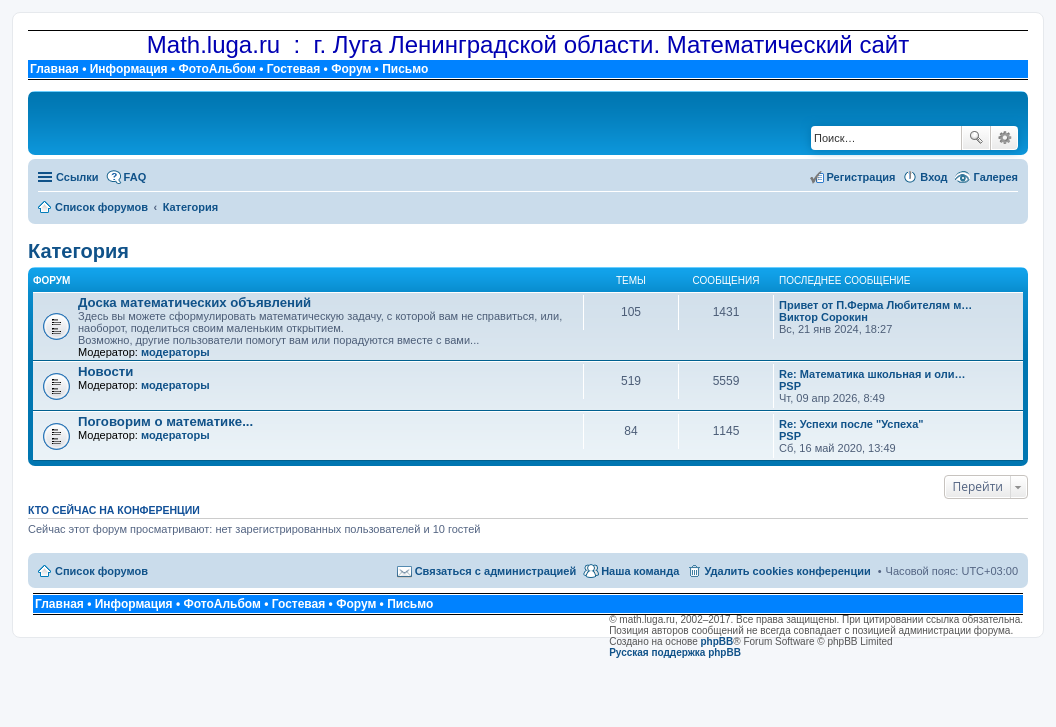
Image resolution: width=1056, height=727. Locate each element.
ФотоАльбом (216, 69)
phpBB (717, 641)
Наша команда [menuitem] (640, 571)
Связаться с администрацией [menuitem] (496, 571)
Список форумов (101, 571)
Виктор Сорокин (823, 317)
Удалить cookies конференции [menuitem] (787, 571)
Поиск (976, 138)
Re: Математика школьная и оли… (872, 374)
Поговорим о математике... (165, 421)
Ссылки (77, 177)
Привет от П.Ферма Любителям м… (875, 305)
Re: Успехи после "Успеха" (851, 424)
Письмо (405, 69)
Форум (351, 69)
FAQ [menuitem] (135, 177)
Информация (129, 69)
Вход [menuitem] (933, 177)
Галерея (996, 177)
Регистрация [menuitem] (861, 177)
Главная (54, 69)
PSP (790, 386)
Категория (78, 251)
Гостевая (294, 69)
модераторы (175, 352)
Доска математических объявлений (194, 302)
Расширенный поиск (1004, 138)
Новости (105, 371)
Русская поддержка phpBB (675, 652)
